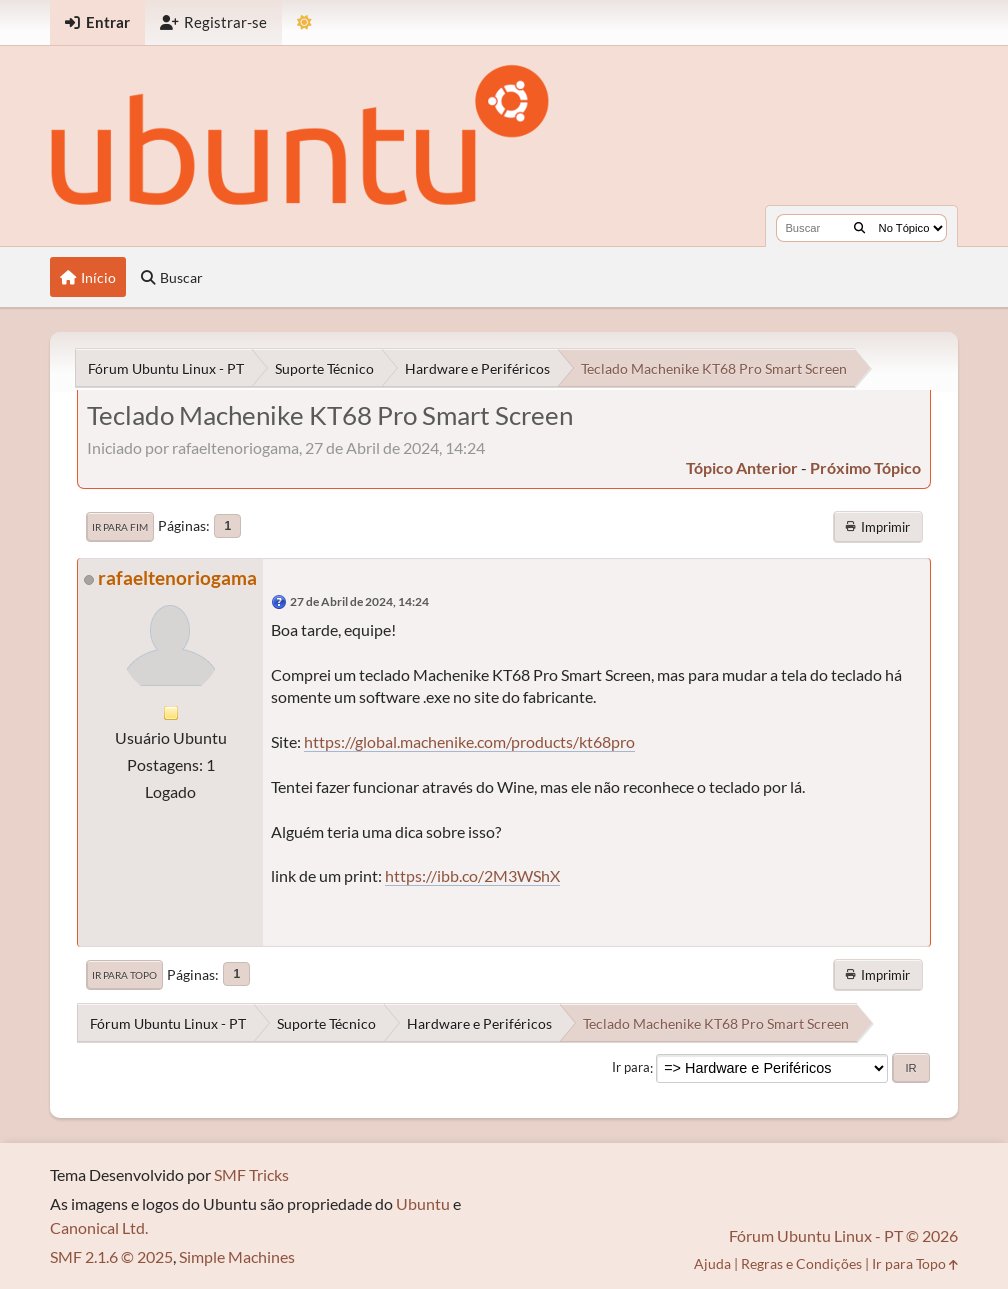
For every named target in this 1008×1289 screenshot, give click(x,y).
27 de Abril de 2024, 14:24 (359, 601)
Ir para (631, 1068)
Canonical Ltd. (99, 1227)
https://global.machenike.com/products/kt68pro (469, 741)
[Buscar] (859, 228)
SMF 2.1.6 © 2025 (111, 1256)
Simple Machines (237, 1256)
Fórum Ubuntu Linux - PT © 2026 (843, 1235)
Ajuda (712, 1263)
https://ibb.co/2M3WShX (472, 875)
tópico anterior (742, 467)
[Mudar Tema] (304, 22)
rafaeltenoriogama (177, 577)
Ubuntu (423, 1203)
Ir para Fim (120, 527)
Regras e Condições (801, 1263)
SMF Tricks (251, 1174)
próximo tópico (865, 467)
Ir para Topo (124, 975)
